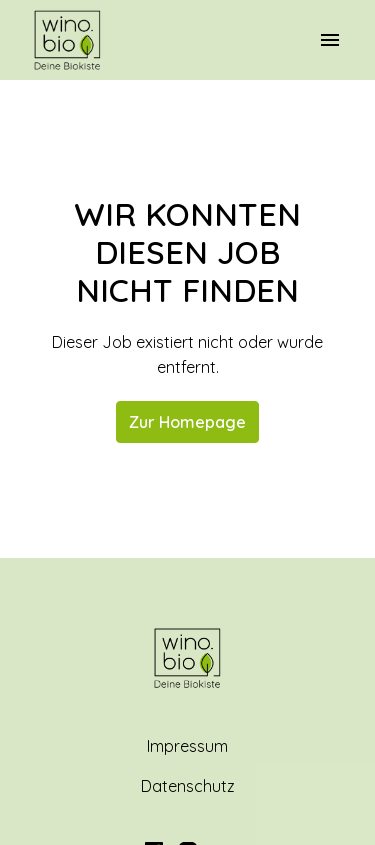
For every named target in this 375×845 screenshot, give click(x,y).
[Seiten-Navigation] (330, 40)
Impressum (187, 746)
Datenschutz (188, 786)
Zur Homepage (187, 422)
